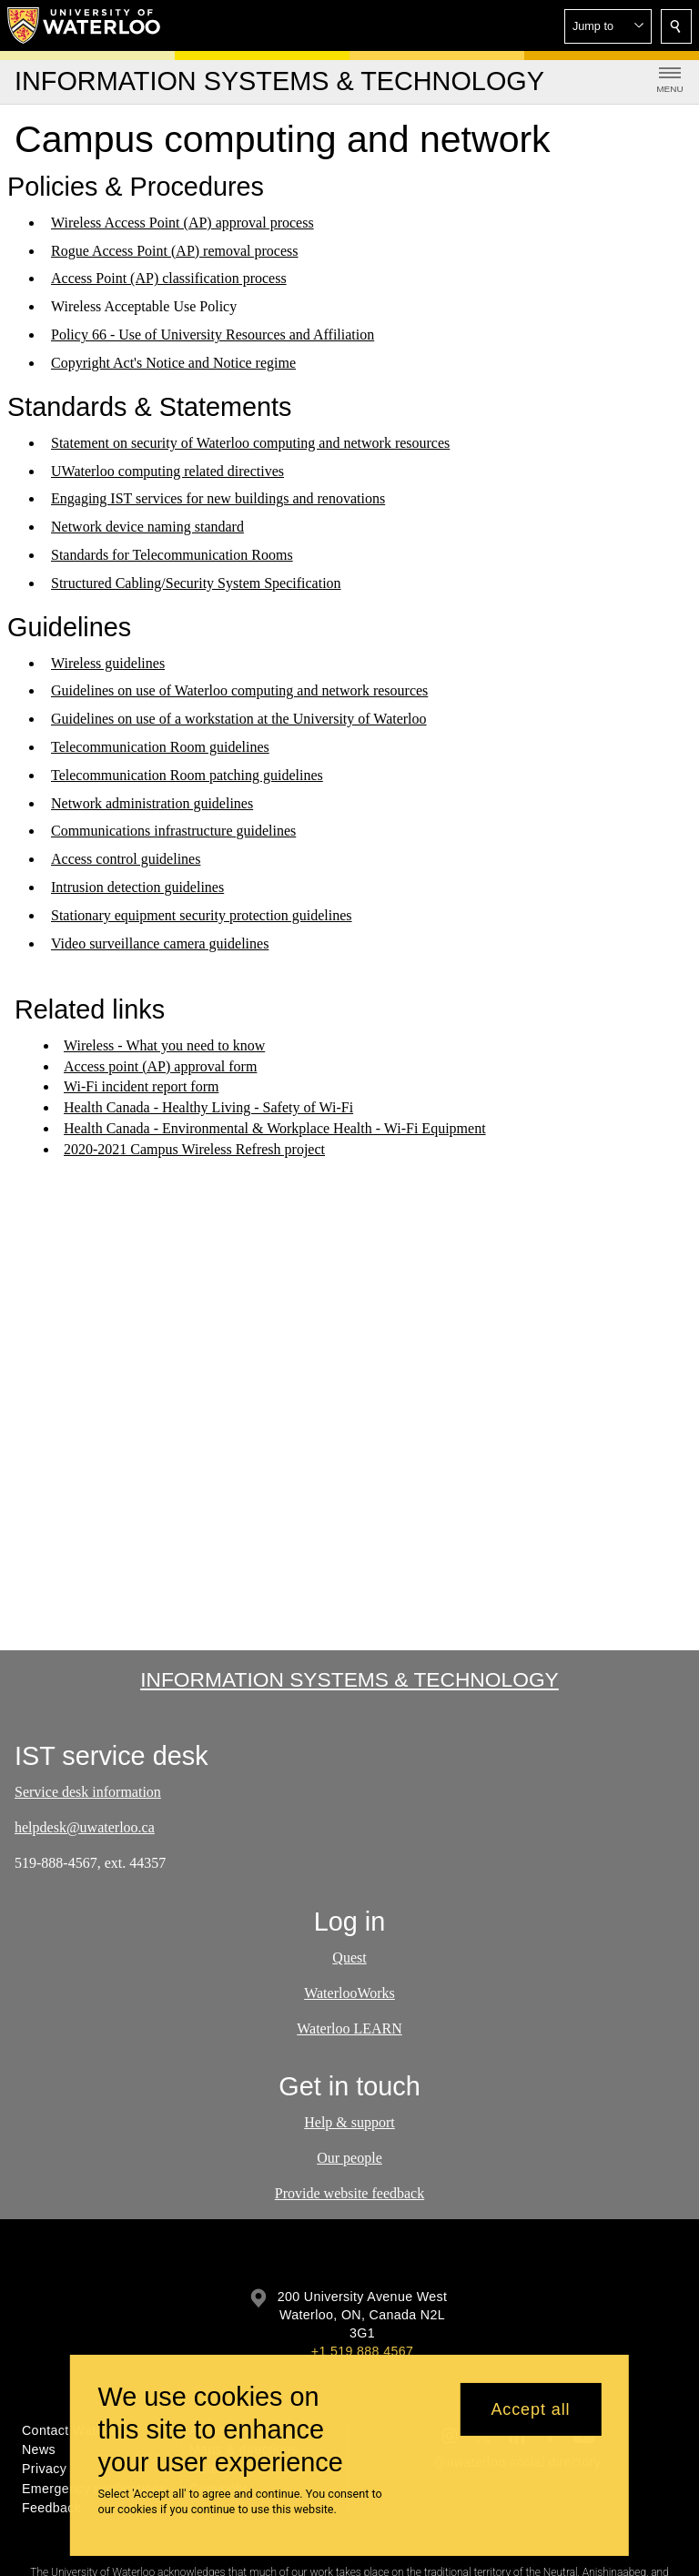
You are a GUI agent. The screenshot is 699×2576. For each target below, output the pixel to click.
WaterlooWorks (349, 1993)
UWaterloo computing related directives (167, 470)
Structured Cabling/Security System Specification (196, 583)
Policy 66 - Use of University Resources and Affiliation (212, 334)
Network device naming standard (147, 526)
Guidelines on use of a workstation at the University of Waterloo (239, 718)
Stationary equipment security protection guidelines (201, 915)
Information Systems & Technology (349, 1679)
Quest (349, 1957)
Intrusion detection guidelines (137, 887)
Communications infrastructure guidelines (173, 830)
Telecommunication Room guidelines (160, 747)
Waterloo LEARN (349, 2027)
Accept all (530, 2409)
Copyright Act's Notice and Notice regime (173, 362)
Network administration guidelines (152, 802)
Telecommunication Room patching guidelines (187, 775)
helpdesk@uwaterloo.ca (85, 1827)
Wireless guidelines (108, 662)
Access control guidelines (125, 859)
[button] (608, 26)
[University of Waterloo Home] (84, 25)
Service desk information (88, 1792)
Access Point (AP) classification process (169, 278)
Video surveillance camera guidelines (159, 942)
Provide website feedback (349, 2193)
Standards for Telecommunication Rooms (172, 555)
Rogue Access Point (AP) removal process (175, 251)
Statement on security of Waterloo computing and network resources (250, 443)
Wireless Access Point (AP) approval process (182, 222)
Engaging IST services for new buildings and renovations (218, 498)
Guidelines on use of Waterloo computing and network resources (239, 690)
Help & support (349, 2122)
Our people (349, 2157)
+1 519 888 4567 (362, 2351)
